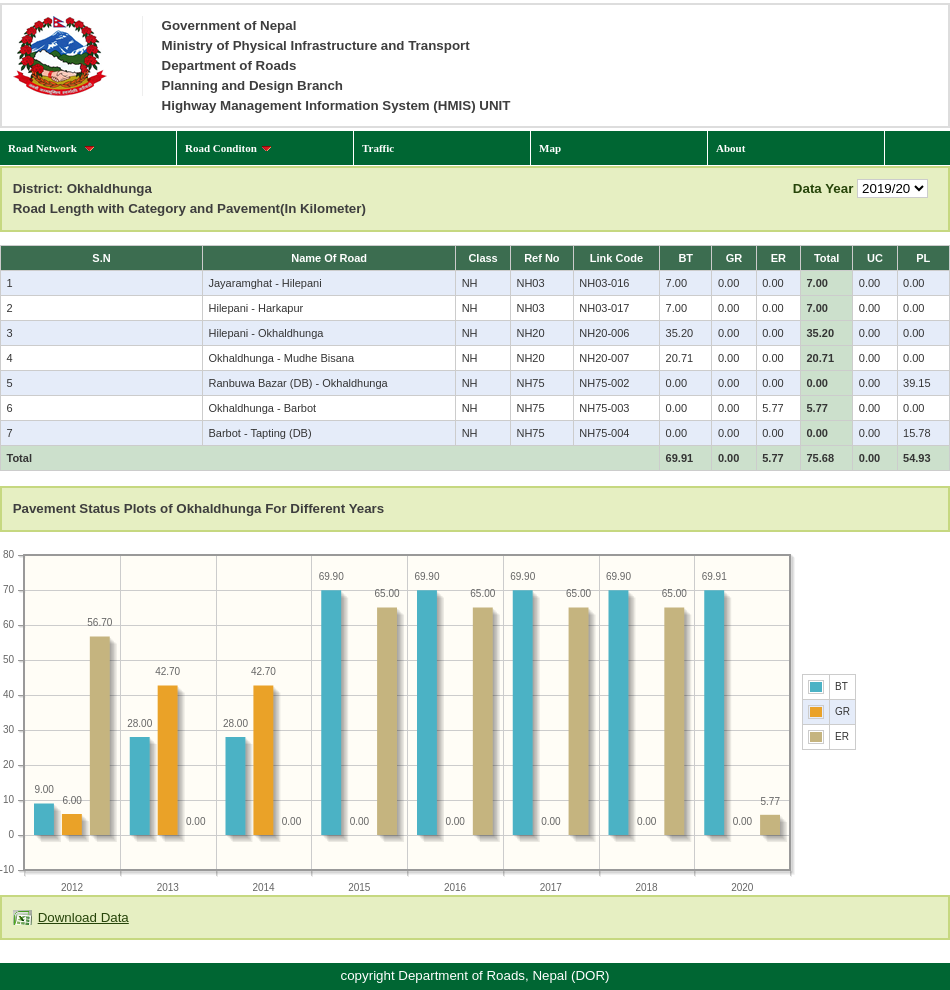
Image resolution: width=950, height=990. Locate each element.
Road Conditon (228, 148)
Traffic (378, 148)
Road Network (51, 148)
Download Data (83, 917)
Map (550, 148)
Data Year (823, 188)
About (730, 148)
